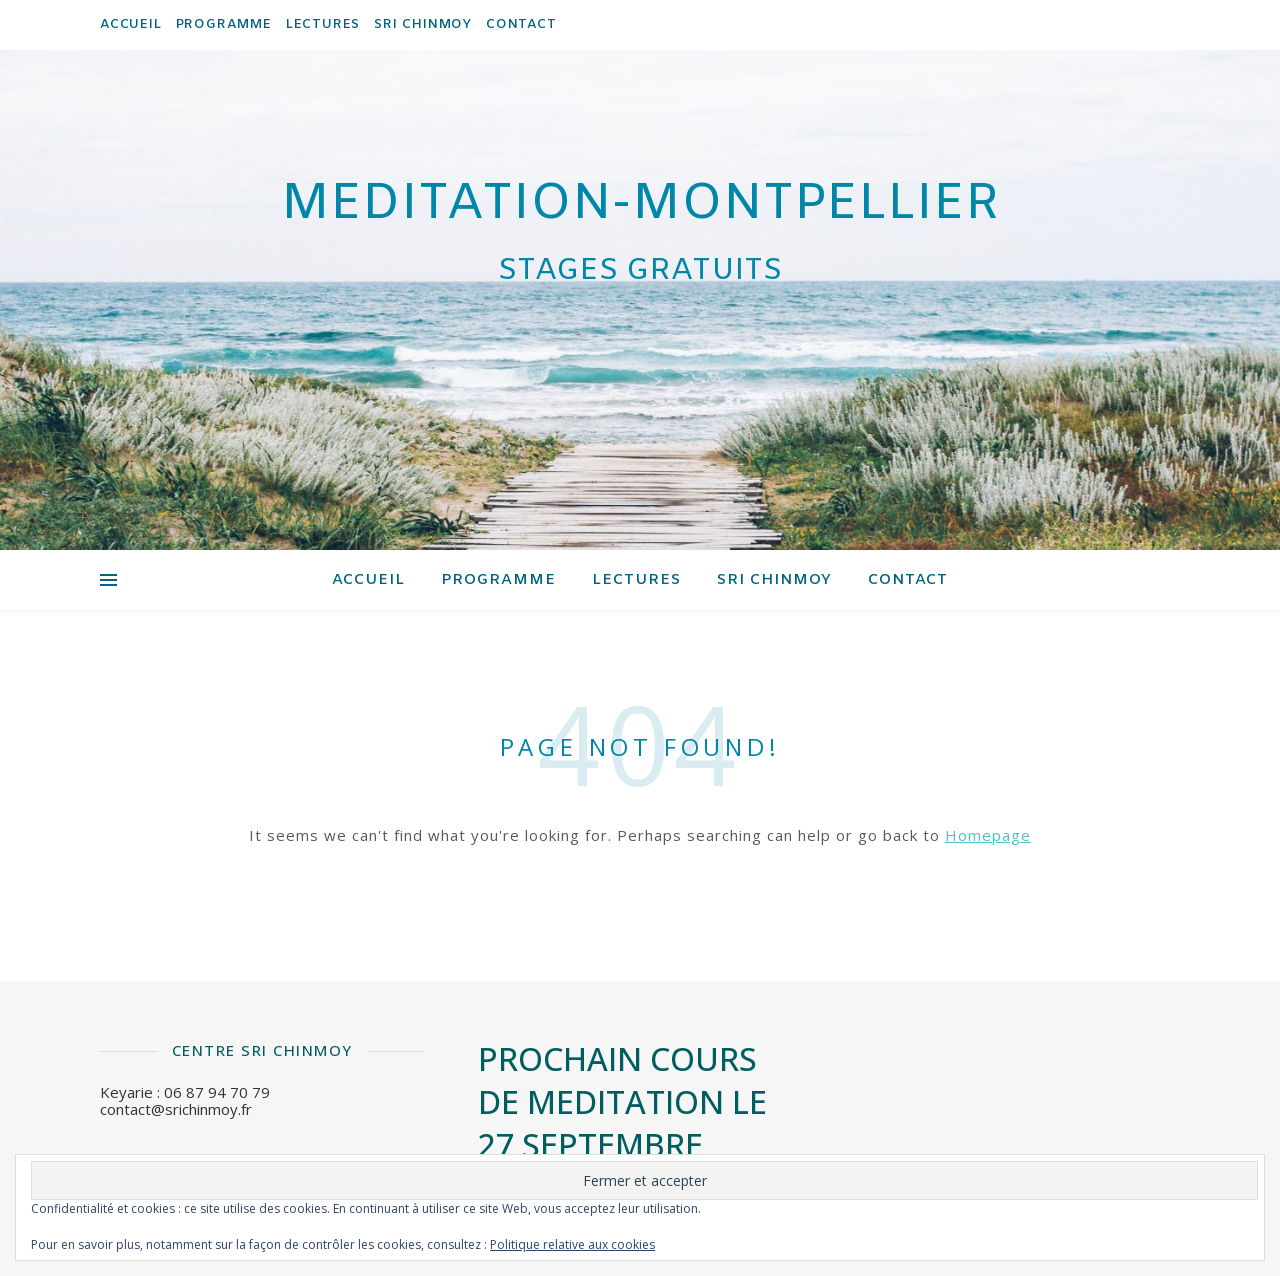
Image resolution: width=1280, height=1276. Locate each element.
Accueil (131, 24)
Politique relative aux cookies (572, 1244)
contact (521, 24)
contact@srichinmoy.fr (176, 1109)
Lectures (323, 24)
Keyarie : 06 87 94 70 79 (185, 1092)
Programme (224, 24)
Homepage (988, 835)
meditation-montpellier (640, 205)
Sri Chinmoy (423, 24)
